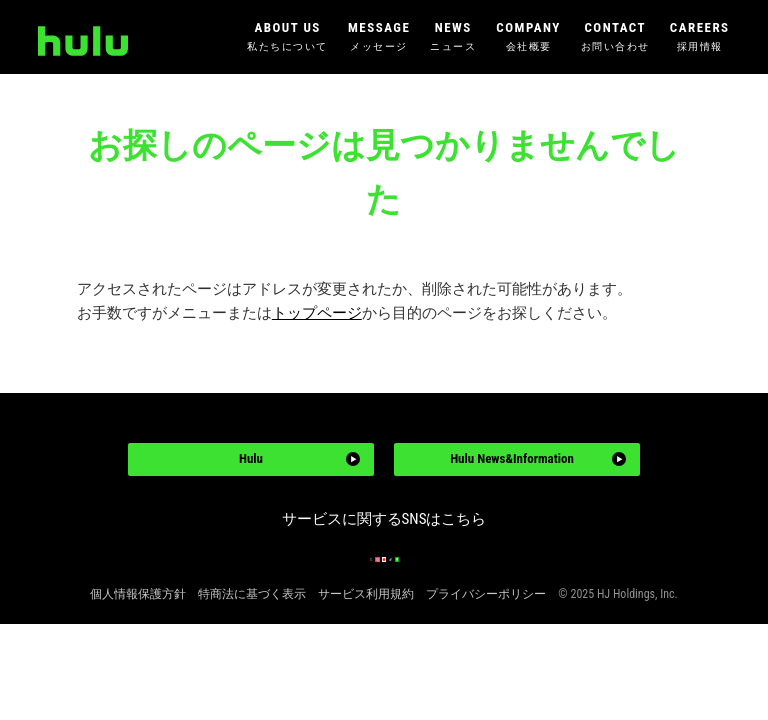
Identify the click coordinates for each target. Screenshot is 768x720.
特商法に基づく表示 (252, 647)
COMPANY (528, 37)
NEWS (453, 37)
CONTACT (615, 37)
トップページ (317, 313)
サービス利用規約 (366, 647)
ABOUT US (287, 37)
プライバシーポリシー (486, 647)
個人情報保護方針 (138, 647)
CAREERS (700, 37)
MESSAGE (379, 37)
